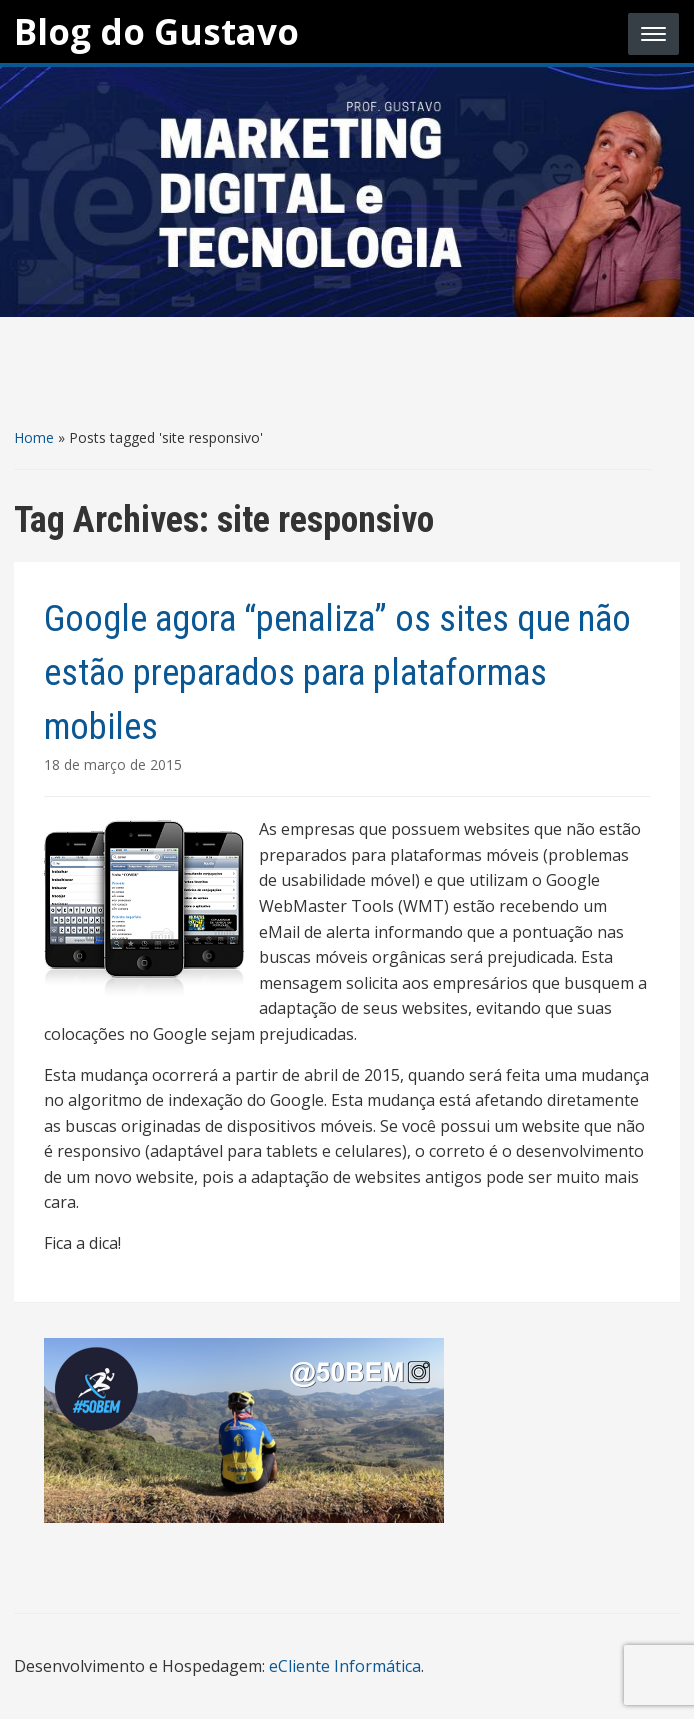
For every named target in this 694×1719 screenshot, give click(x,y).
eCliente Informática (345, 1666)
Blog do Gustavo (156, 31)
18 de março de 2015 (113, 764)
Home (34, 437)
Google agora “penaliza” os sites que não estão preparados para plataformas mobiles (337, 673)
